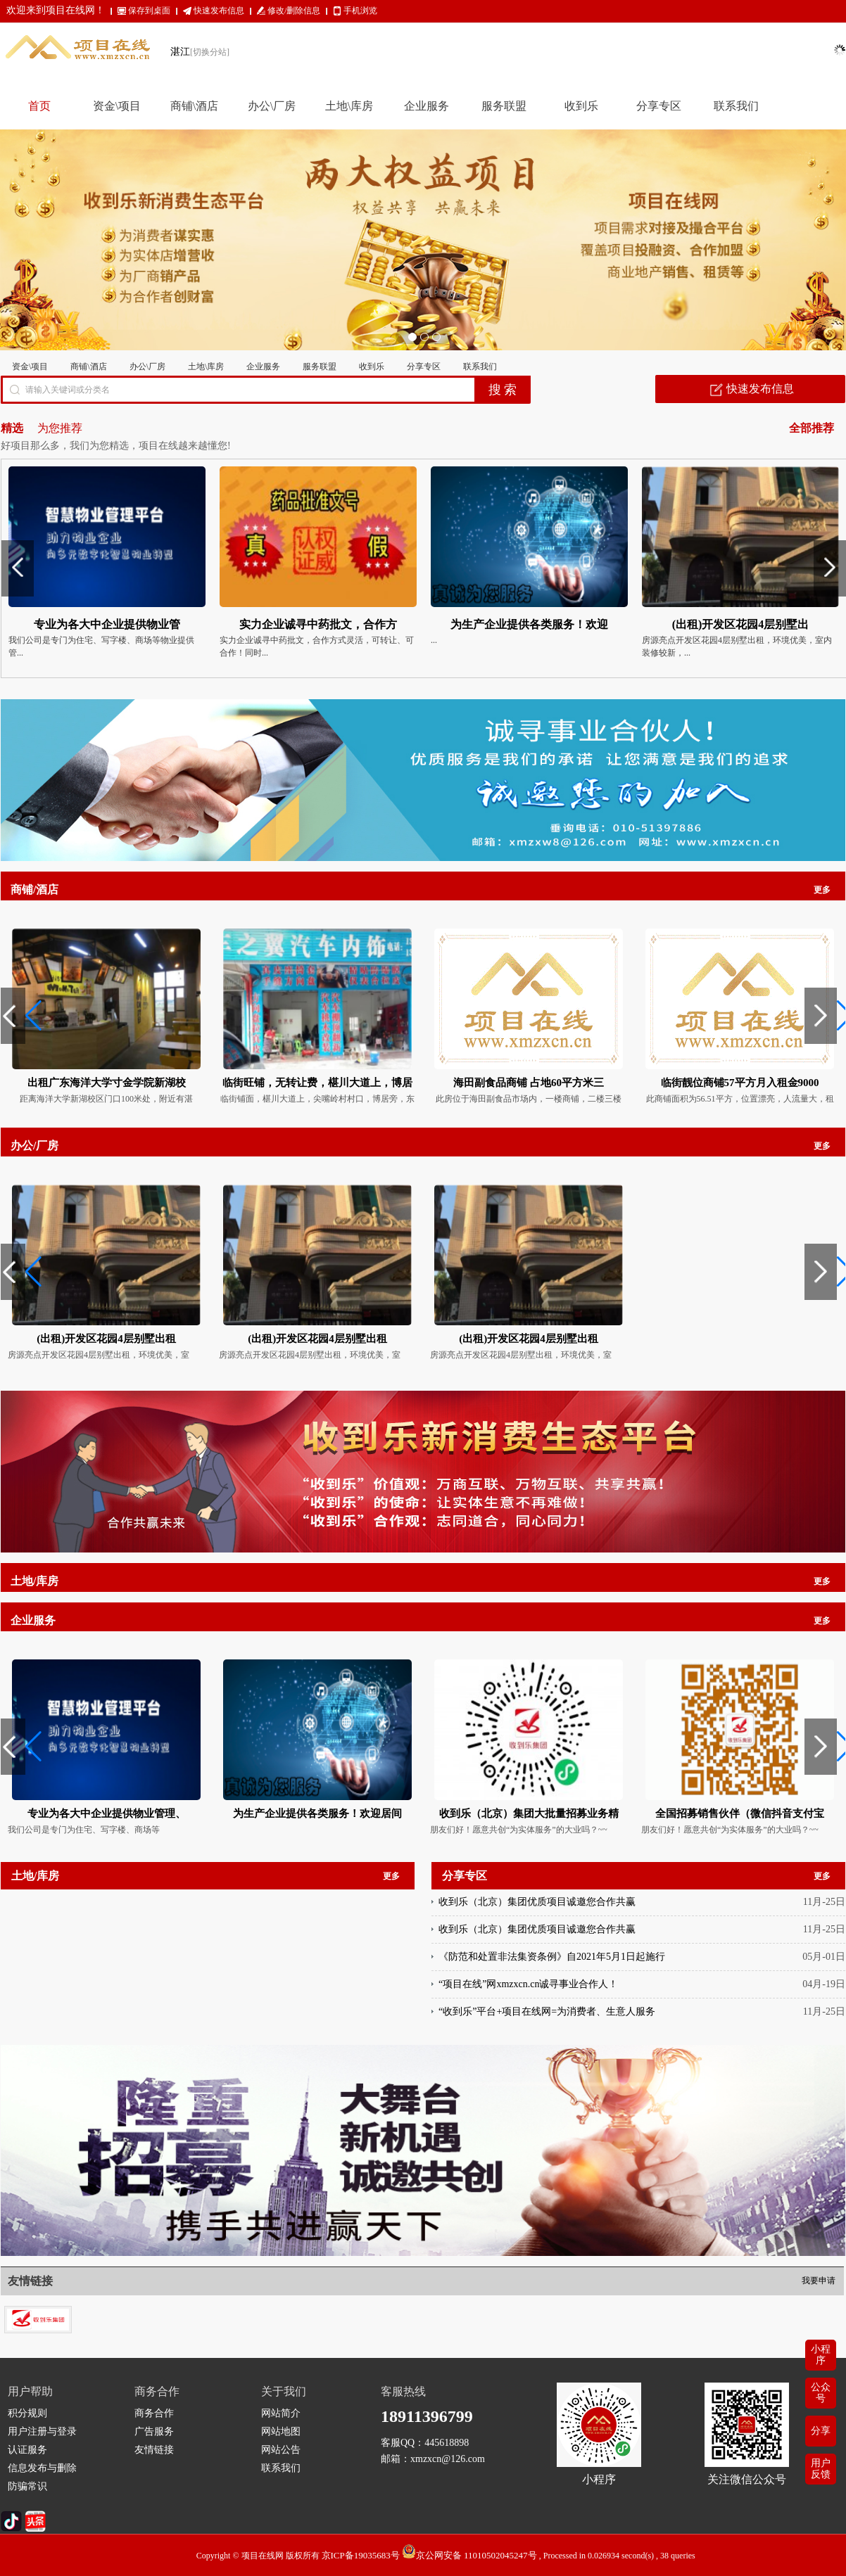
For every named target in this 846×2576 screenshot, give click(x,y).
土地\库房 (206, 366)
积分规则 (27, 2413)
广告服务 (154, 2431)
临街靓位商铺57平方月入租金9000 (740, 1082)
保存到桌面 (149, 10)
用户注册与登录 (42, 2431)
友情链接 (154, 2449)
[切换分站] (209, 52)
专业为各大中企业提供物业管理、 (106, 1813)
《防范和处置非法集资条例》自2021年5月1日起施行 (551, 1968)
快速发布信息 (219, 10)
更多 (822, 890)
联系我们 (480, 366)
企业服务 (263, 366)
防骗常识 (27, 2486)
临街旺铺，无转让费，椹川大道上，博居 (317, 1082)
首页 (39, 106)
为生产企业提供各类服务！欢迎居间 (317, 1813)
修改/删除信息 (293, 10)
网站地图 (281, 2431)
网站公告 (281, 2449)
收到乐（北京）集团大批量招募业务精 (529, 1813)
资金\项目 (30, 366)
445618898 (446, 2442)
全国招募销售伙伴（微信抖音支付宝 (739, 1813)
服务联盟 (319, 366)
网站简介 (281, 2413)
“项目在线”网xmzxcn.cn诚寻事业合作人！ (528, 1996)
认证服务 (27, 2449)
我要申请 (818, 2280)
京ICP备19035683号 (361, 2555)
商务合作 (154, 2413)
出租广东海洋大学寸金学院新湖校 (106, 1082)
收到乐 (371, 366)
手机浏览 (360, 10)
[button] (17, 1015)
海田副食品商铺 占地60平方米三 (528, 1082)
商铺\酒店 (88, 366)
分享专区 (424, 366)
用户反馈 (821, 2469)
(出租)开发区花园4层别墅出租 (106, 1338)
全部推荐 (811, 428)
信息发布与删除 (42, 2468)
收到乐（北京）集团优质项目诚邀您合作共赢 (537, 1913)
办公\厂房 (147, 366)
